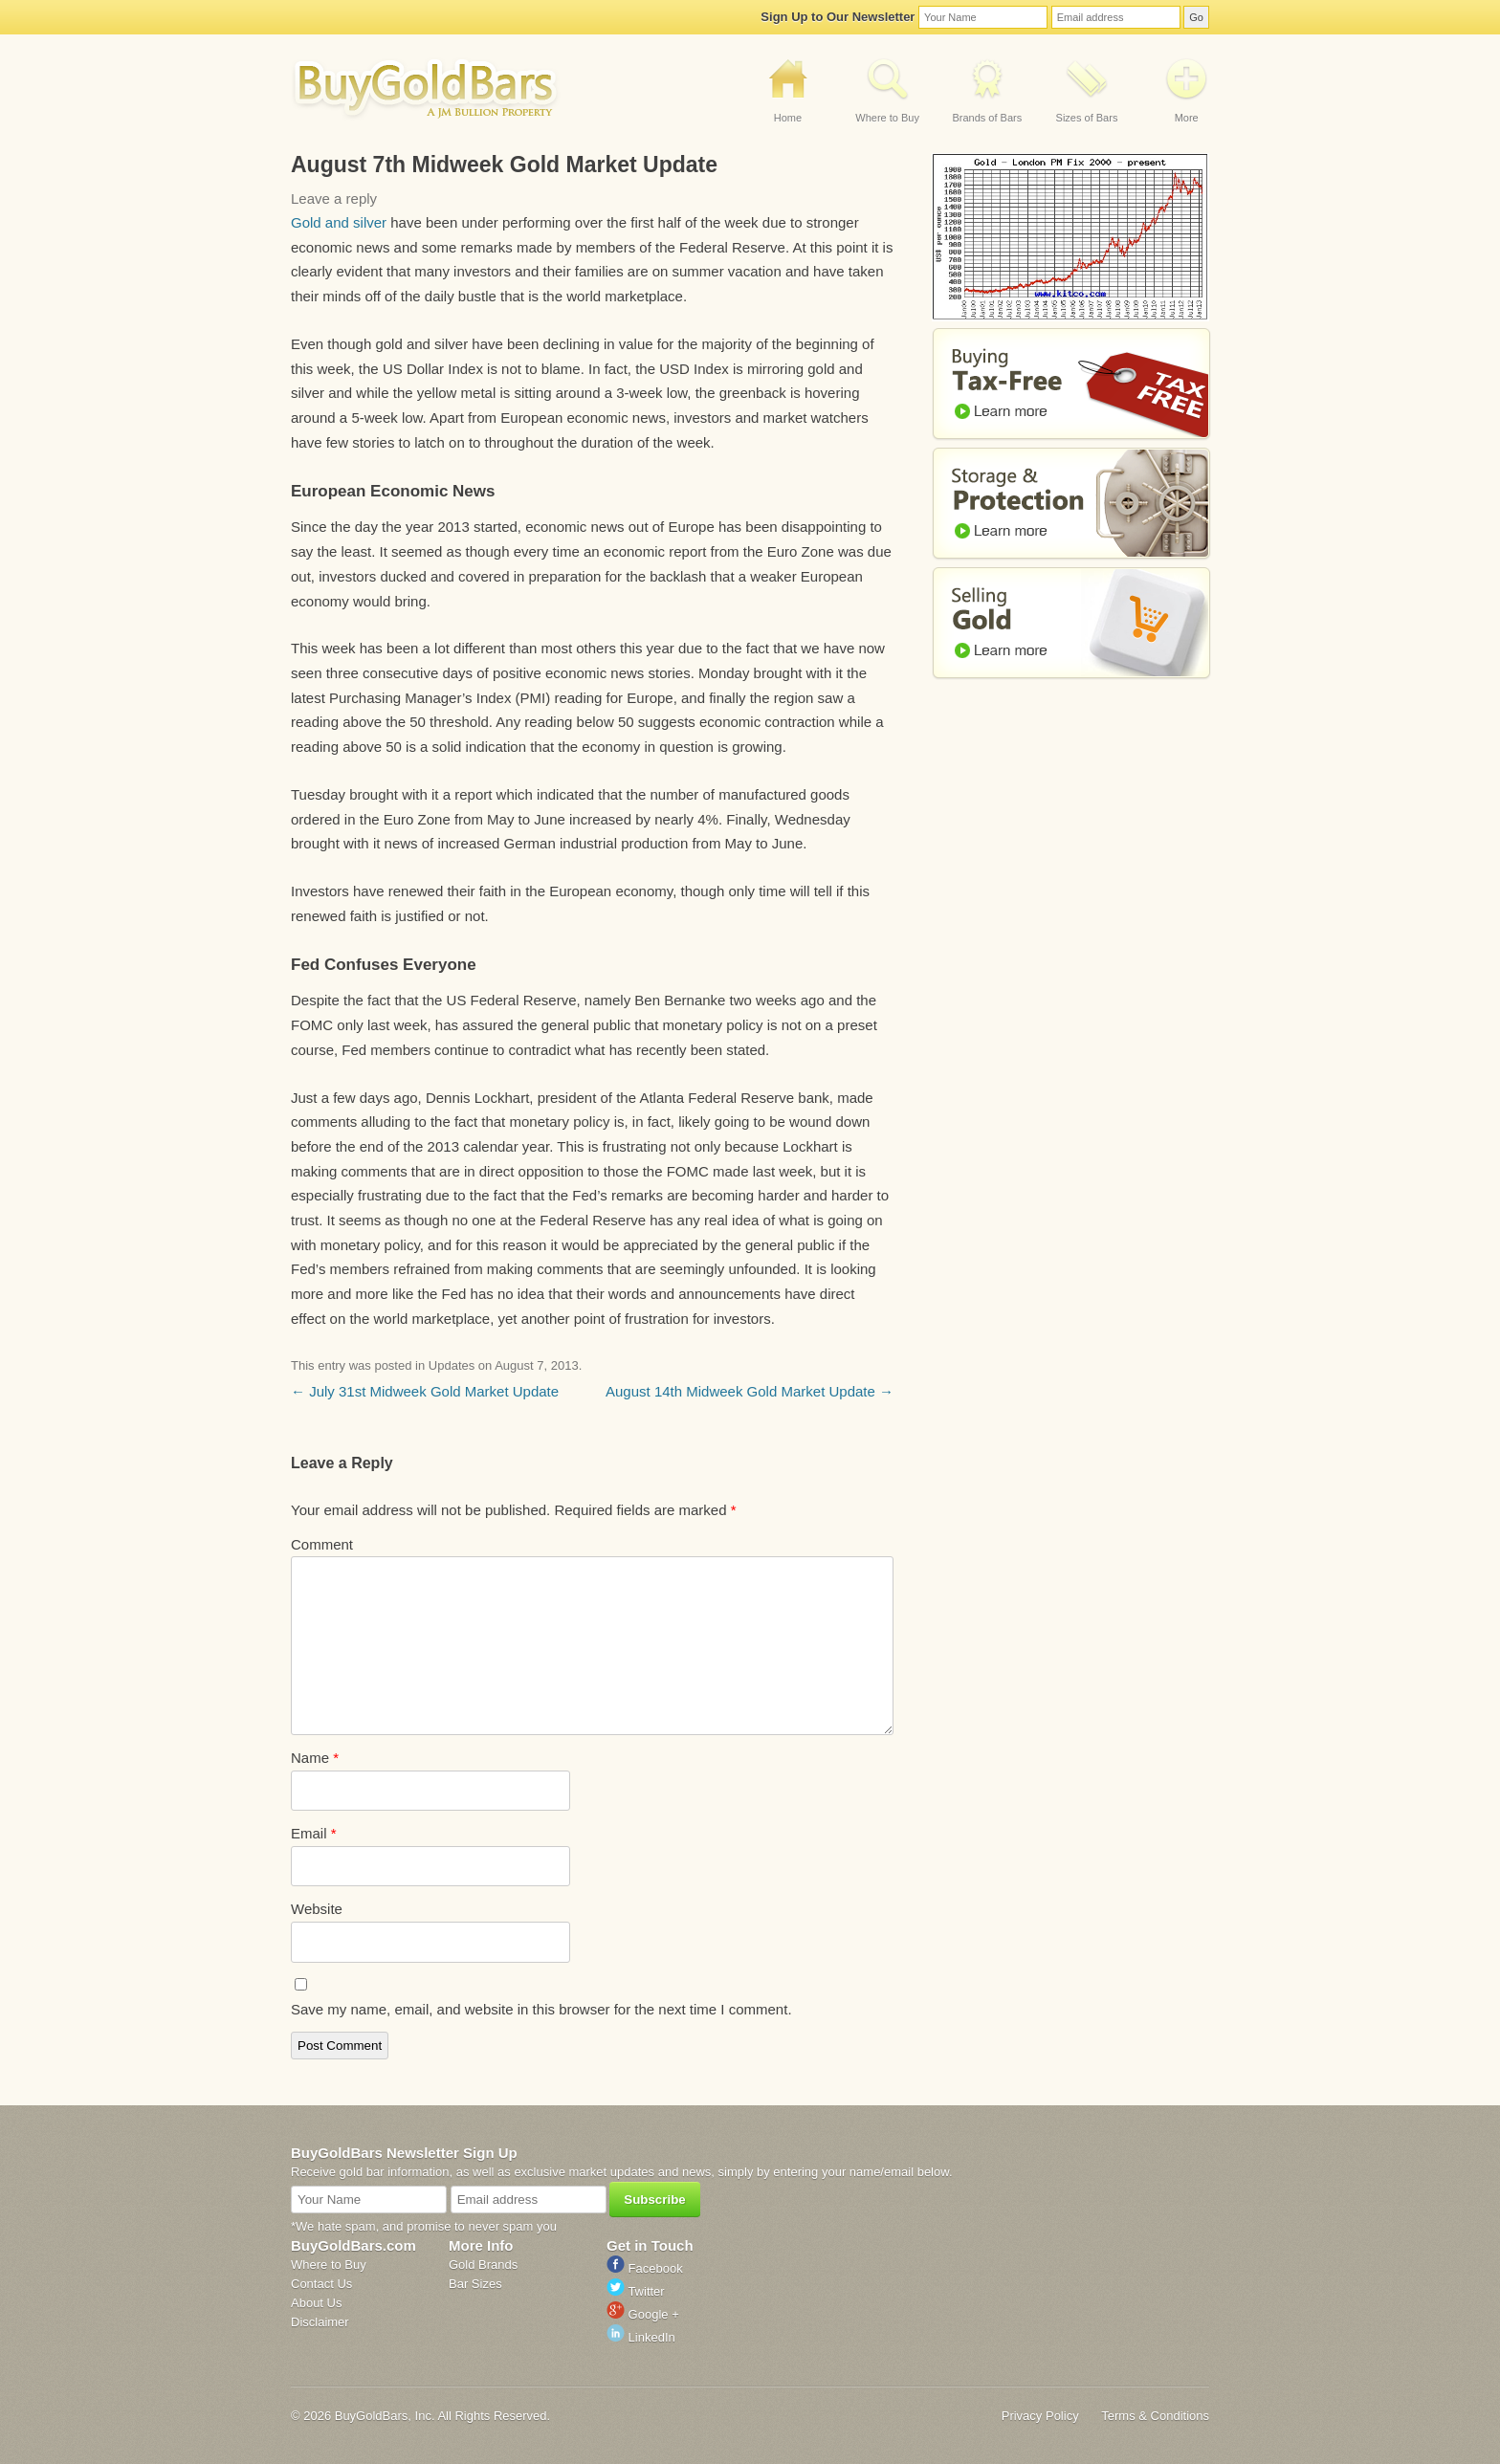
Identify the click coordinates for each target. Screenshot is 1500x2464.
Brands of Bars (987, 117)
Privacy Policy (1040, 2416)
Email (314, 1833)
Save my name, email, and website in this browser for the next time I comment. (541, 2009)
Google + (643, 2314)
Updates (451, 1365)
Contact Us (321, 2284)
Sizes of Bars (1087, 117)
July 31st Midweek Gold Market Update (425, 1391)
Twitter (636, 2291)
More (1187, 117)
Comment (322, 1544)
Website (316, 1909)
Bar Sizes (475, 2284)
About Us (316, 2303)
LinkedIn (641, 2337)
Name (315, 1757)
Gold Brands (483, 2264)
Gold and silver (338, 222)
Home (788, 117)
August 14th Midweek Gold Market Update (749, 1391)
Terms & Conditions (1155, 2416)
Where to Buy (887, 117)
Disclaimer (320, 2322)
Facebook (645, 2268)
